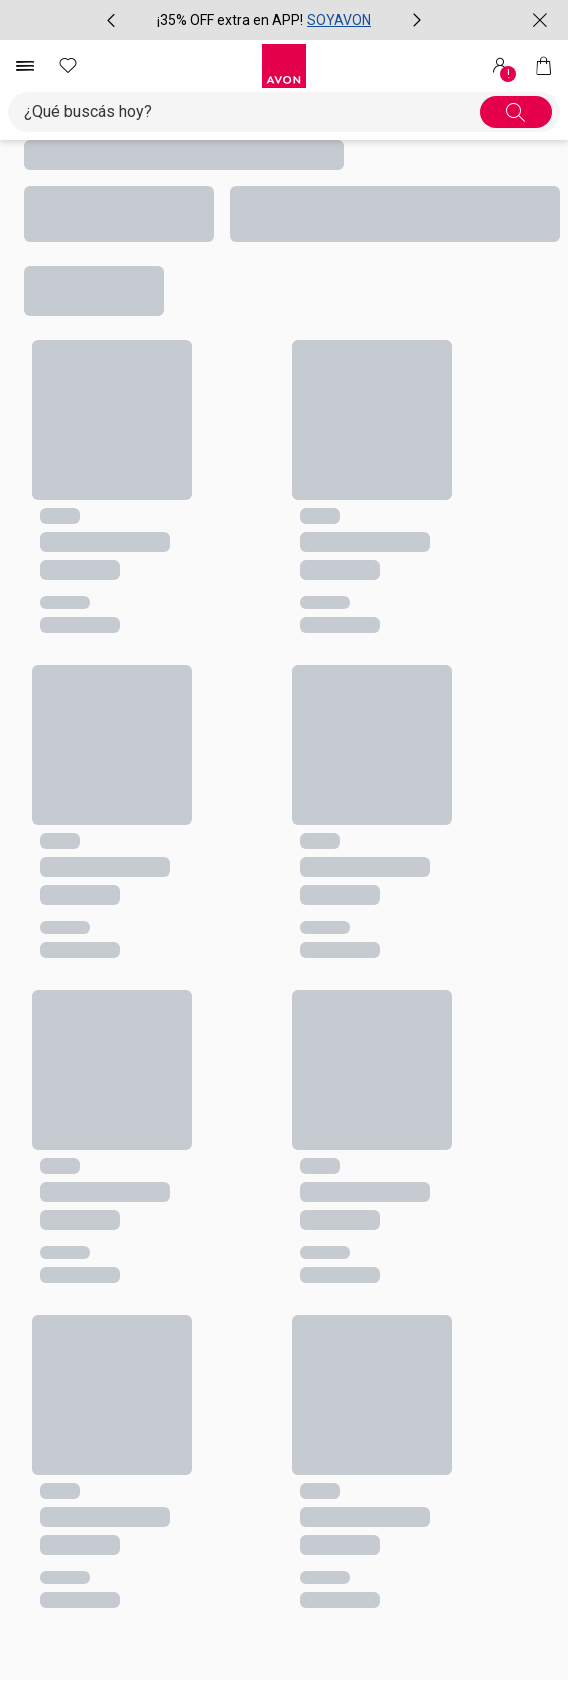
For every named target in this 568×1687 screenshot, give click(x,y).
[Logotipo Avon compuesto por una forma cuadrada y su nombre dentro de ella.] (284, 66)
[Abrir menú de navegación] (24, 66)
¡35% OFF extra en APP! (230, 20)
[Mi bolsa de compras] (544, 66)
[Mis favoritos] (68, 66)
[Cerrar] (540, 20)
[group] (264, 20)
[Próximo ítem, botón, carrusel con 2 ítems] (417, 20)
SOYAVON (339, 20)
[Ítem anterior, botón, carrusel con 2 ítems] (111, 20)
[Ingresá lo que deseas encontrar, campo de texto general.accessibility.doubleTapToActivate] (252, 112)
